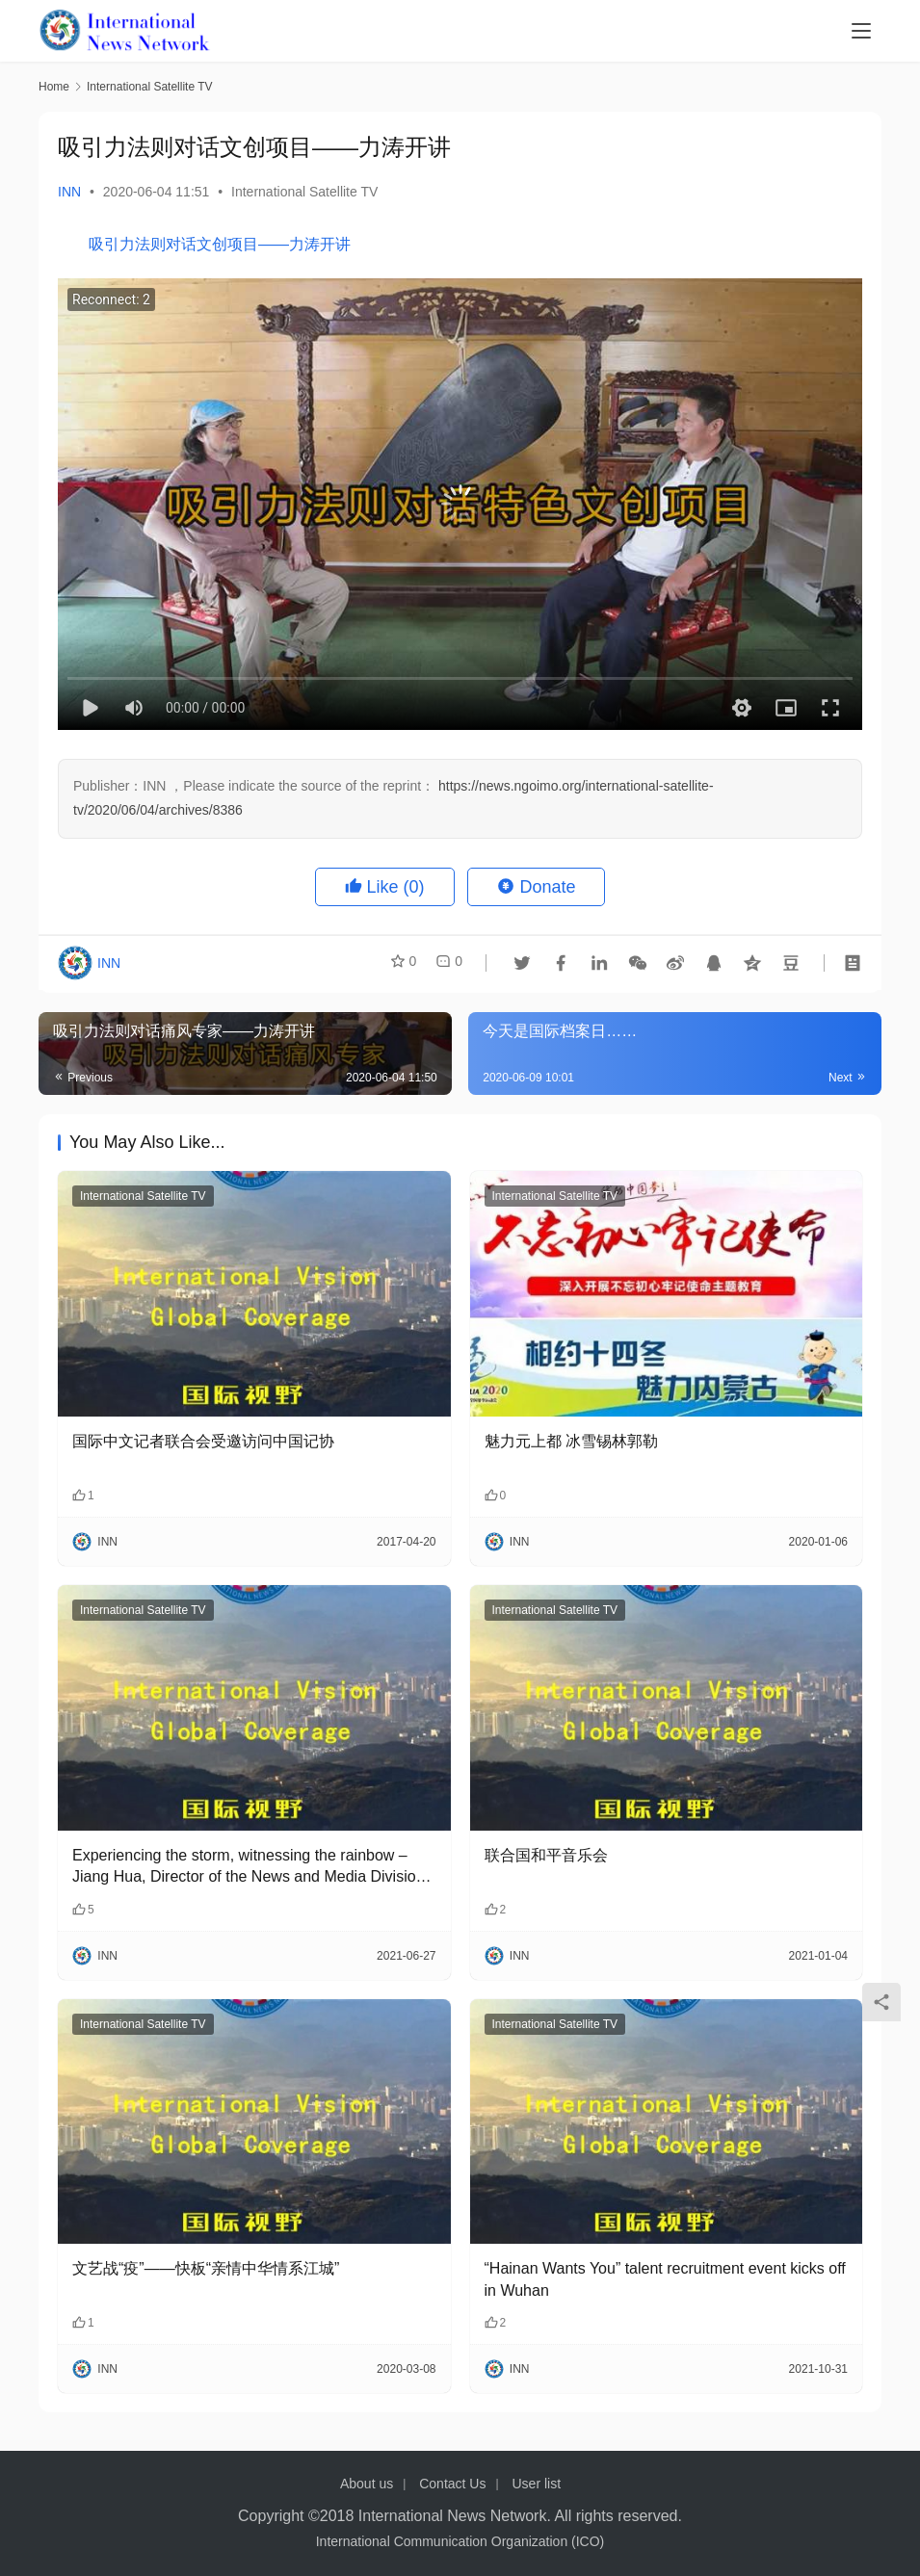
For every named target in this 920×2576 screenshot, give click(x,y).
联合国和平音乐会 (546, 1855)
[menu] (861, 30)
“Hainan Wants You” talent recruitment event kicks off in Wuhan (665, 2279)
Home (54, 86)
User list (536, 2483)
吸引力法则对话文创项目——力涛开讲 (220, 244)
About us (366, 2483)
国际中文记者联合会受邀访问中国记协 (203, 1441)
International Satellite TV (304, 191)
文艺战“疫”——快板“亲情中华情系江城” (205, 2268)
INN (69, 191)
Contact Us (452, 2483)
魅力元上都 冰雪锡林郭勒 (571, 1441)
